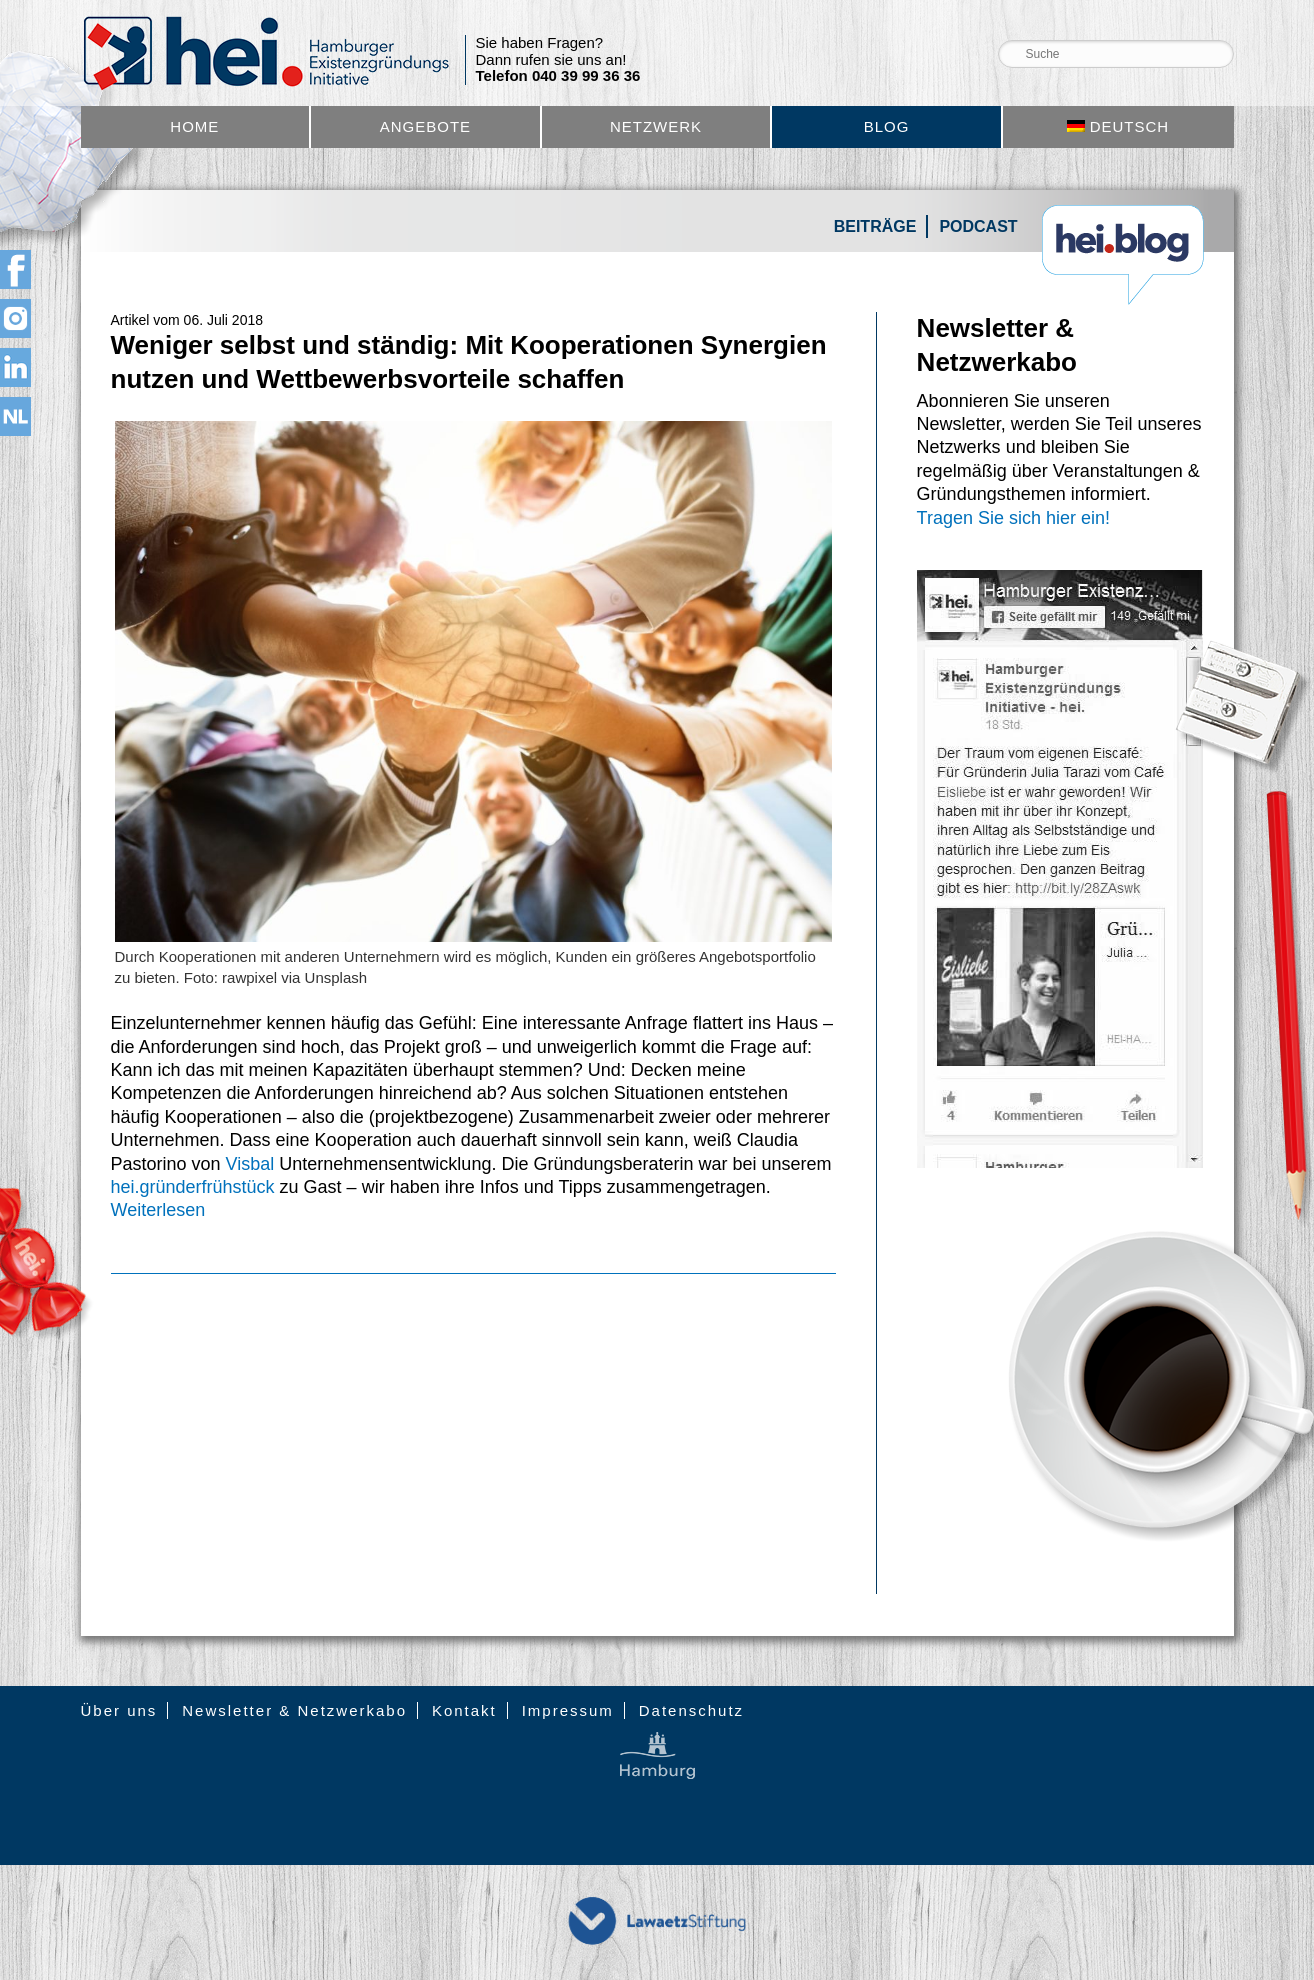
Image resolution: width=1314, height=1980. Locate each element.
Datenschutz (691, 1710)
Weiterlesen (158, 1210)
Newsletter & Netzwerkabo (294, 1710)
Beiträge (875, 226)
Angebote (425, 126)
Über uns (119, 1710)
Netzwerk (656, 126)
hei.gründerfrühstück (193, 1187)
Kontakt (464, 1710)
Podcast (978, 226)
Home (194, 126)
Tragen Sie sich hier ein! (1013, 518)
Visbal (250, 1164)
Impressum (568, 1710)
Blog (887, 126)
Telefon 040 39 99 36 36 (558, 76)
